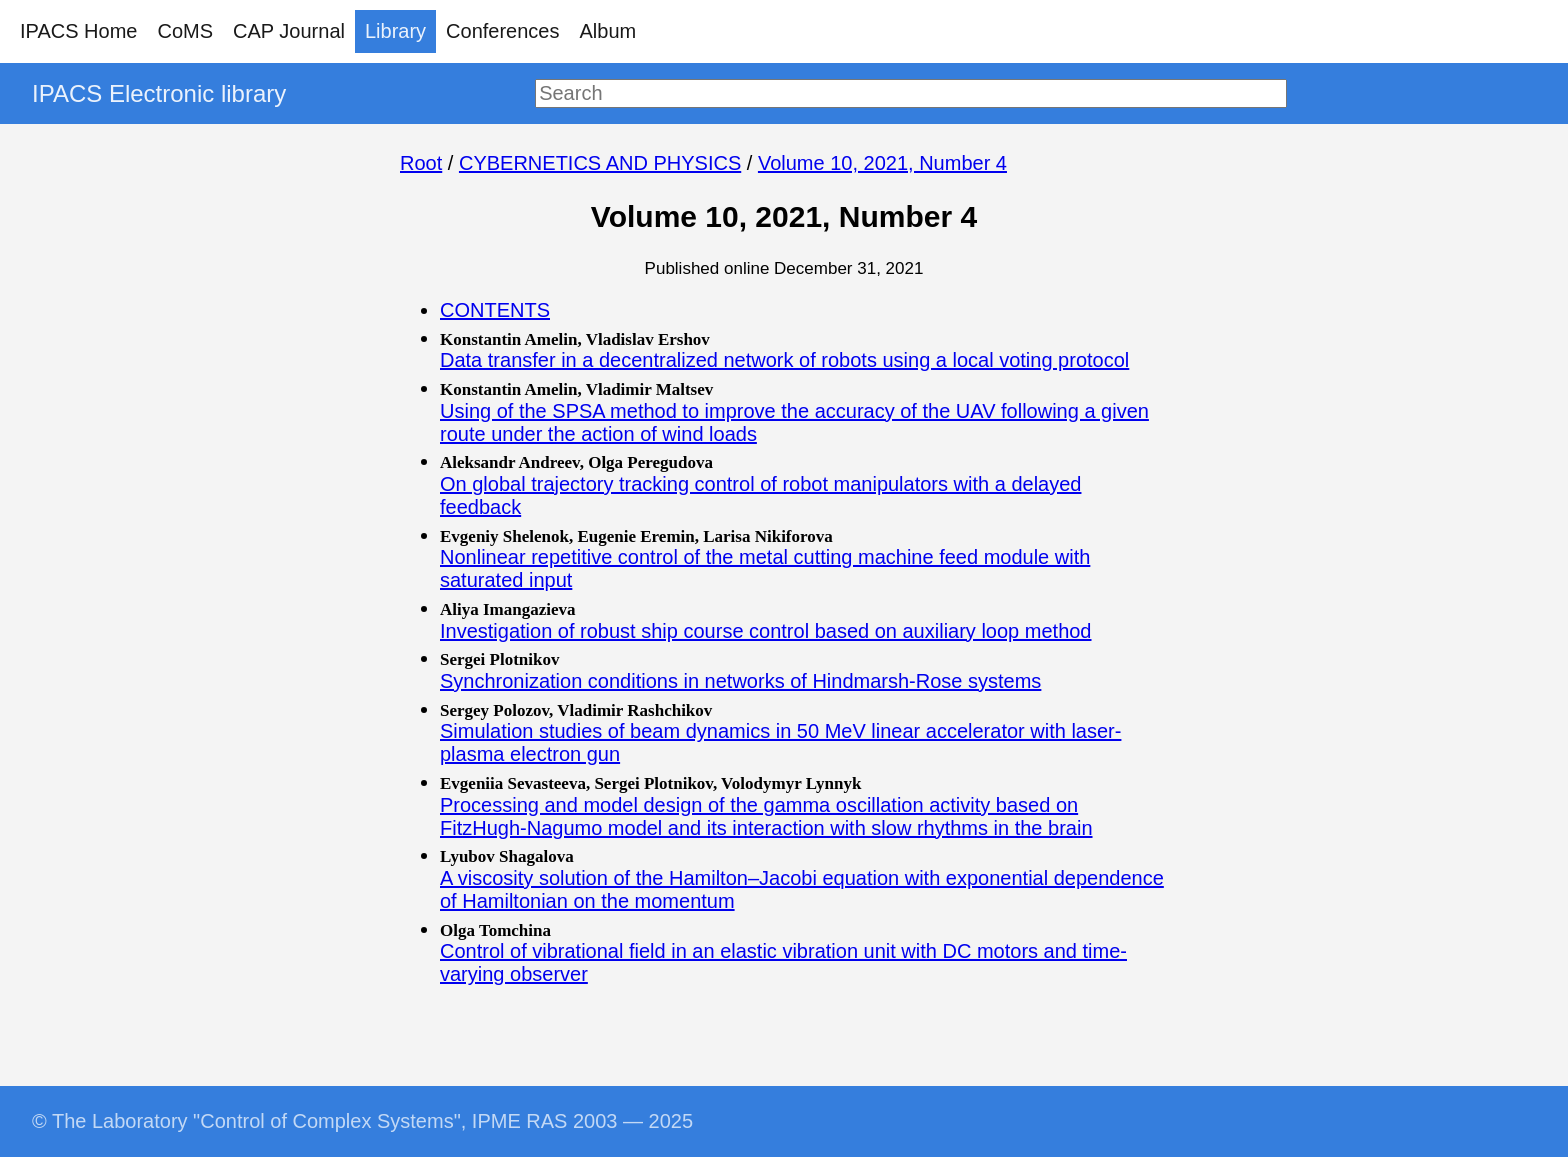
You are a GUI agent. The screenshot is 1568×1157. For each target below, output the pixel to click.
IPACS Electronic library (159, 93)
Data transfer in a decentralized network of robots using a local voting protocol (784, 360)
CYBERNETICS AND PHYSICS (600, 163)
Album (608, 31)
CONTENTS (495, 310)
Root (421, 163)
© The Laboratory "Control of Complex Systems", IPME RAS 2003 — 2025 (362, 1121)
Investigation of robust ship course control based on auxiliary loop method (766, 631)
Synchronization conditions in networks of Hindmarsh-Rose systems (740, 681)
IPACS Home (78, 31)
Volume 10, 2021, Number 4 (882, 163)
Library (395, 31)
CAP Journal (289, 31)
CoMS (185, 31)
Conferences (502, 31)
